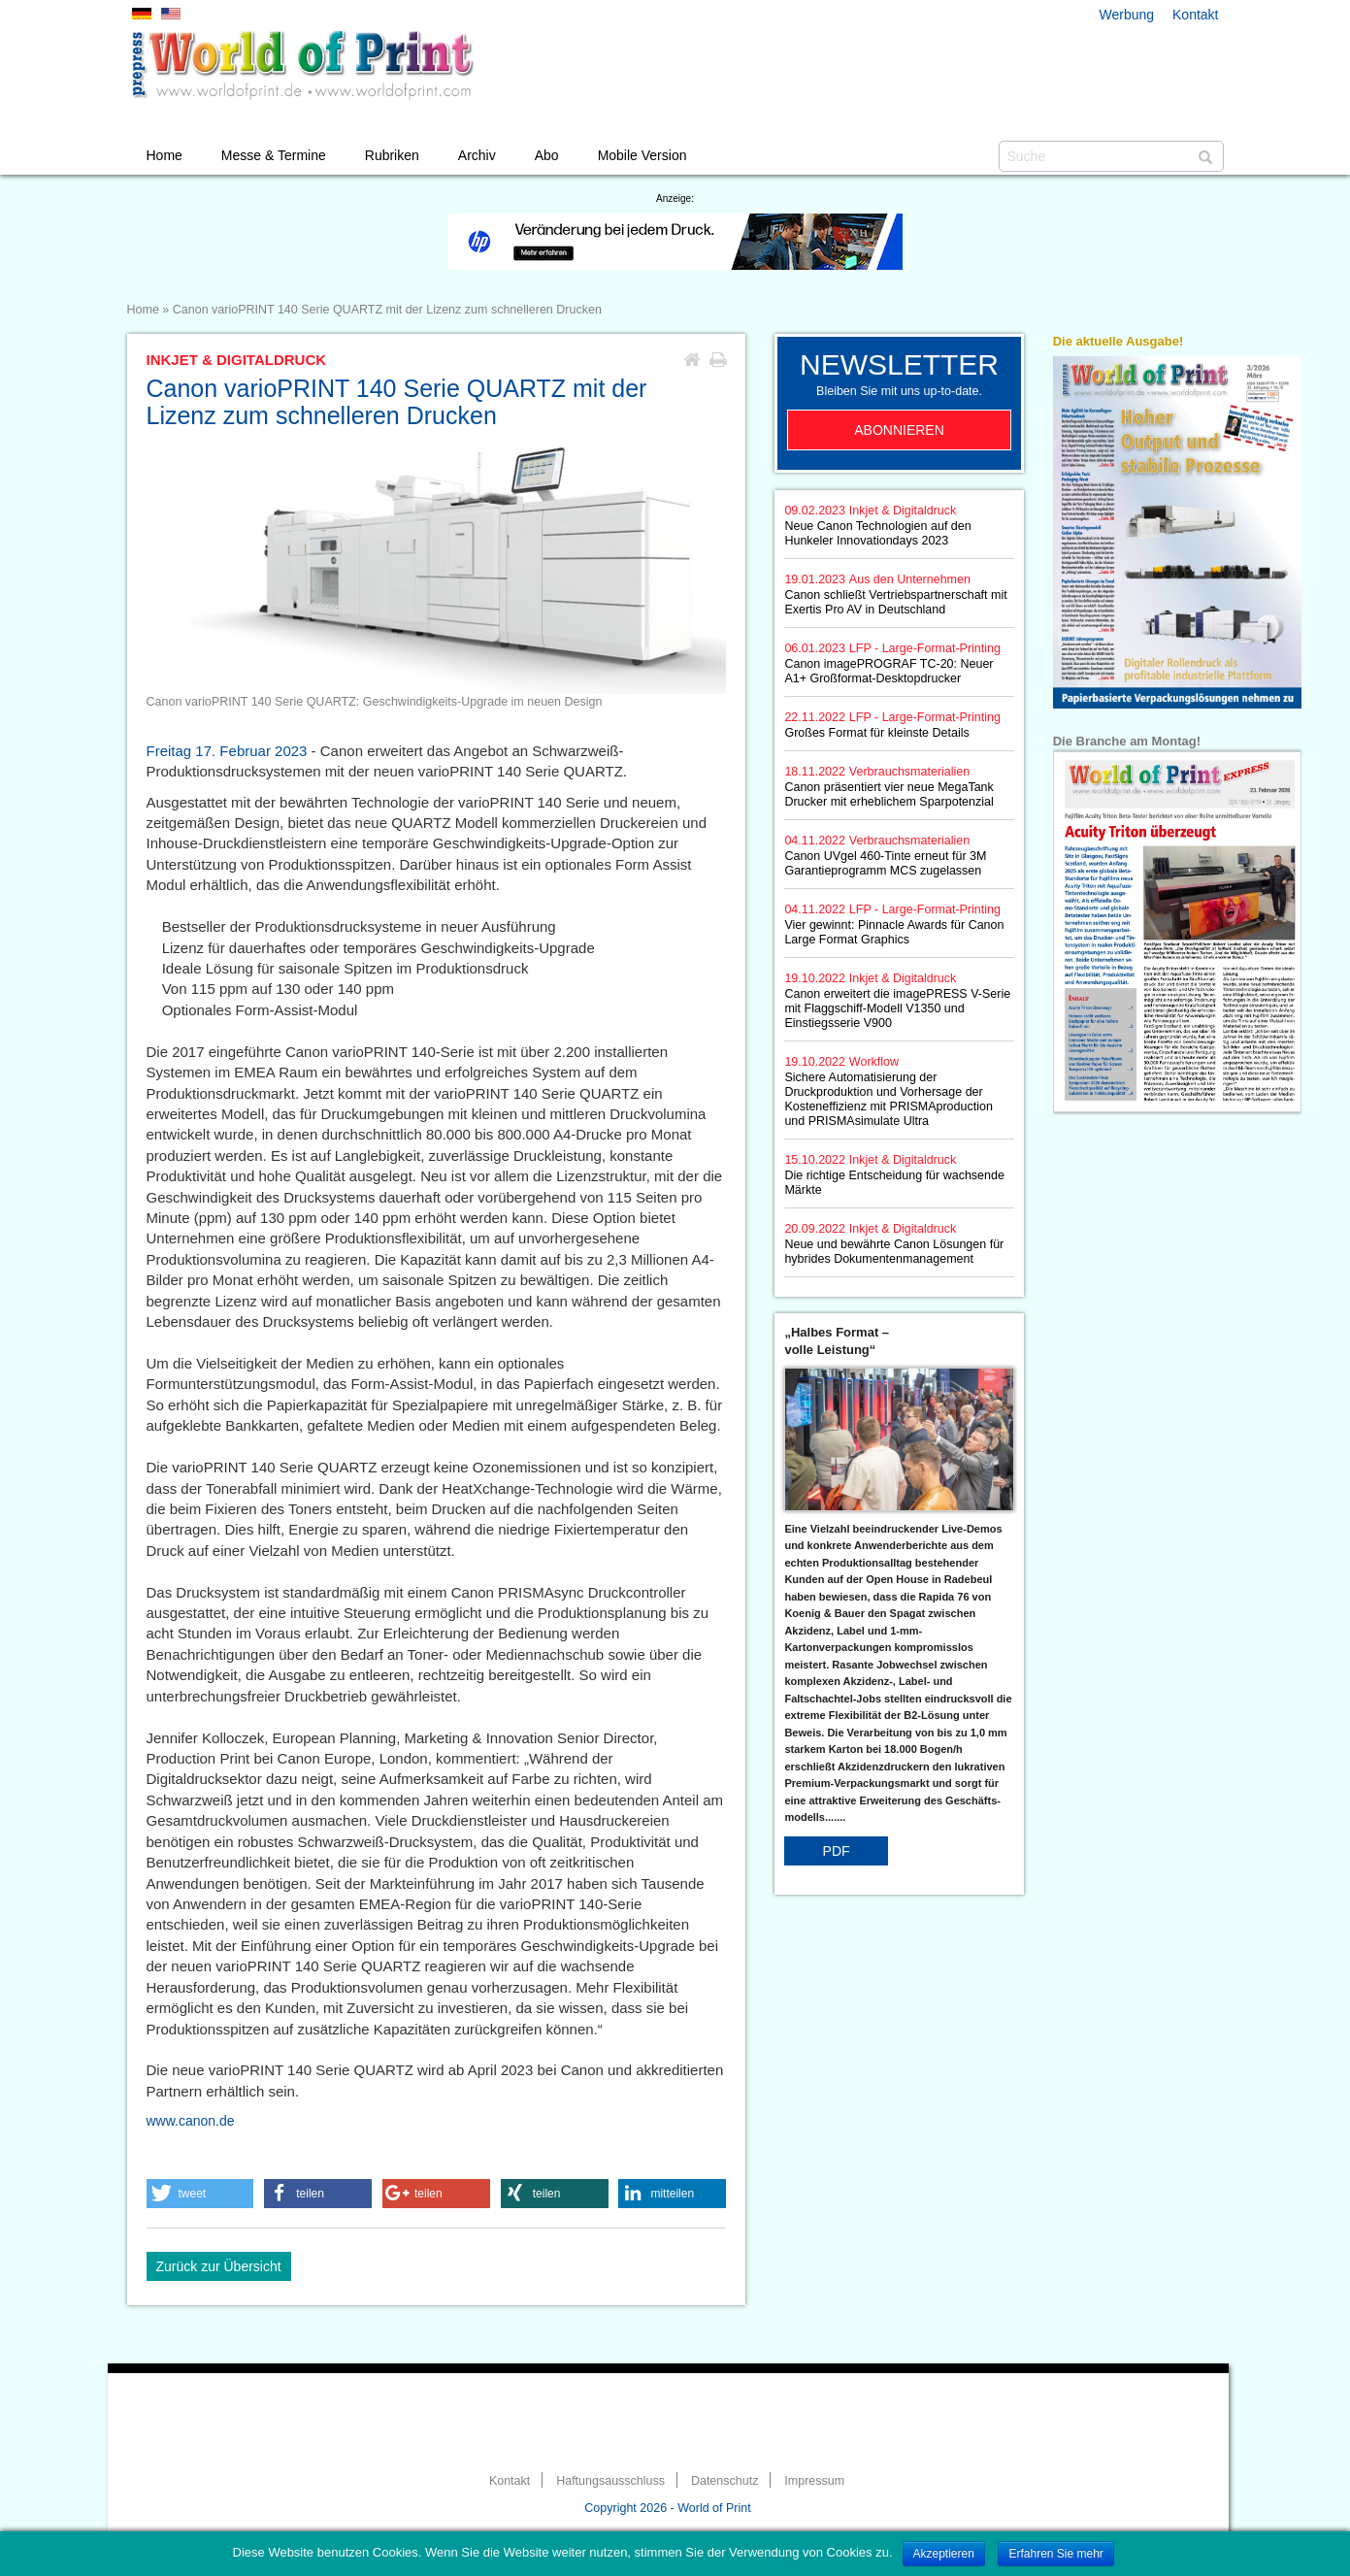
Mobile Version (642, 155)
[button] (200, 2193)
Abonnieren (899, 430)
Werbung (1127, 14)
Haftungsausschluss (610, 2481)
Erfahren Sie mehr (1055, 2553)
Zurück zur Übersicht (218, 2266)
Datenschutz (724, 2481)
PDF (836, 1851)
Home (164, 155)
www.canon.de (191, 2121)
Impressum (814, 2481)
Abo (547, 155)
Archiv (477, 155)
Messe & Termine (273, 155)
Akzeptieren (943, 2553)
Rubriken (392, 155)
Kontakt (1195, 14)
